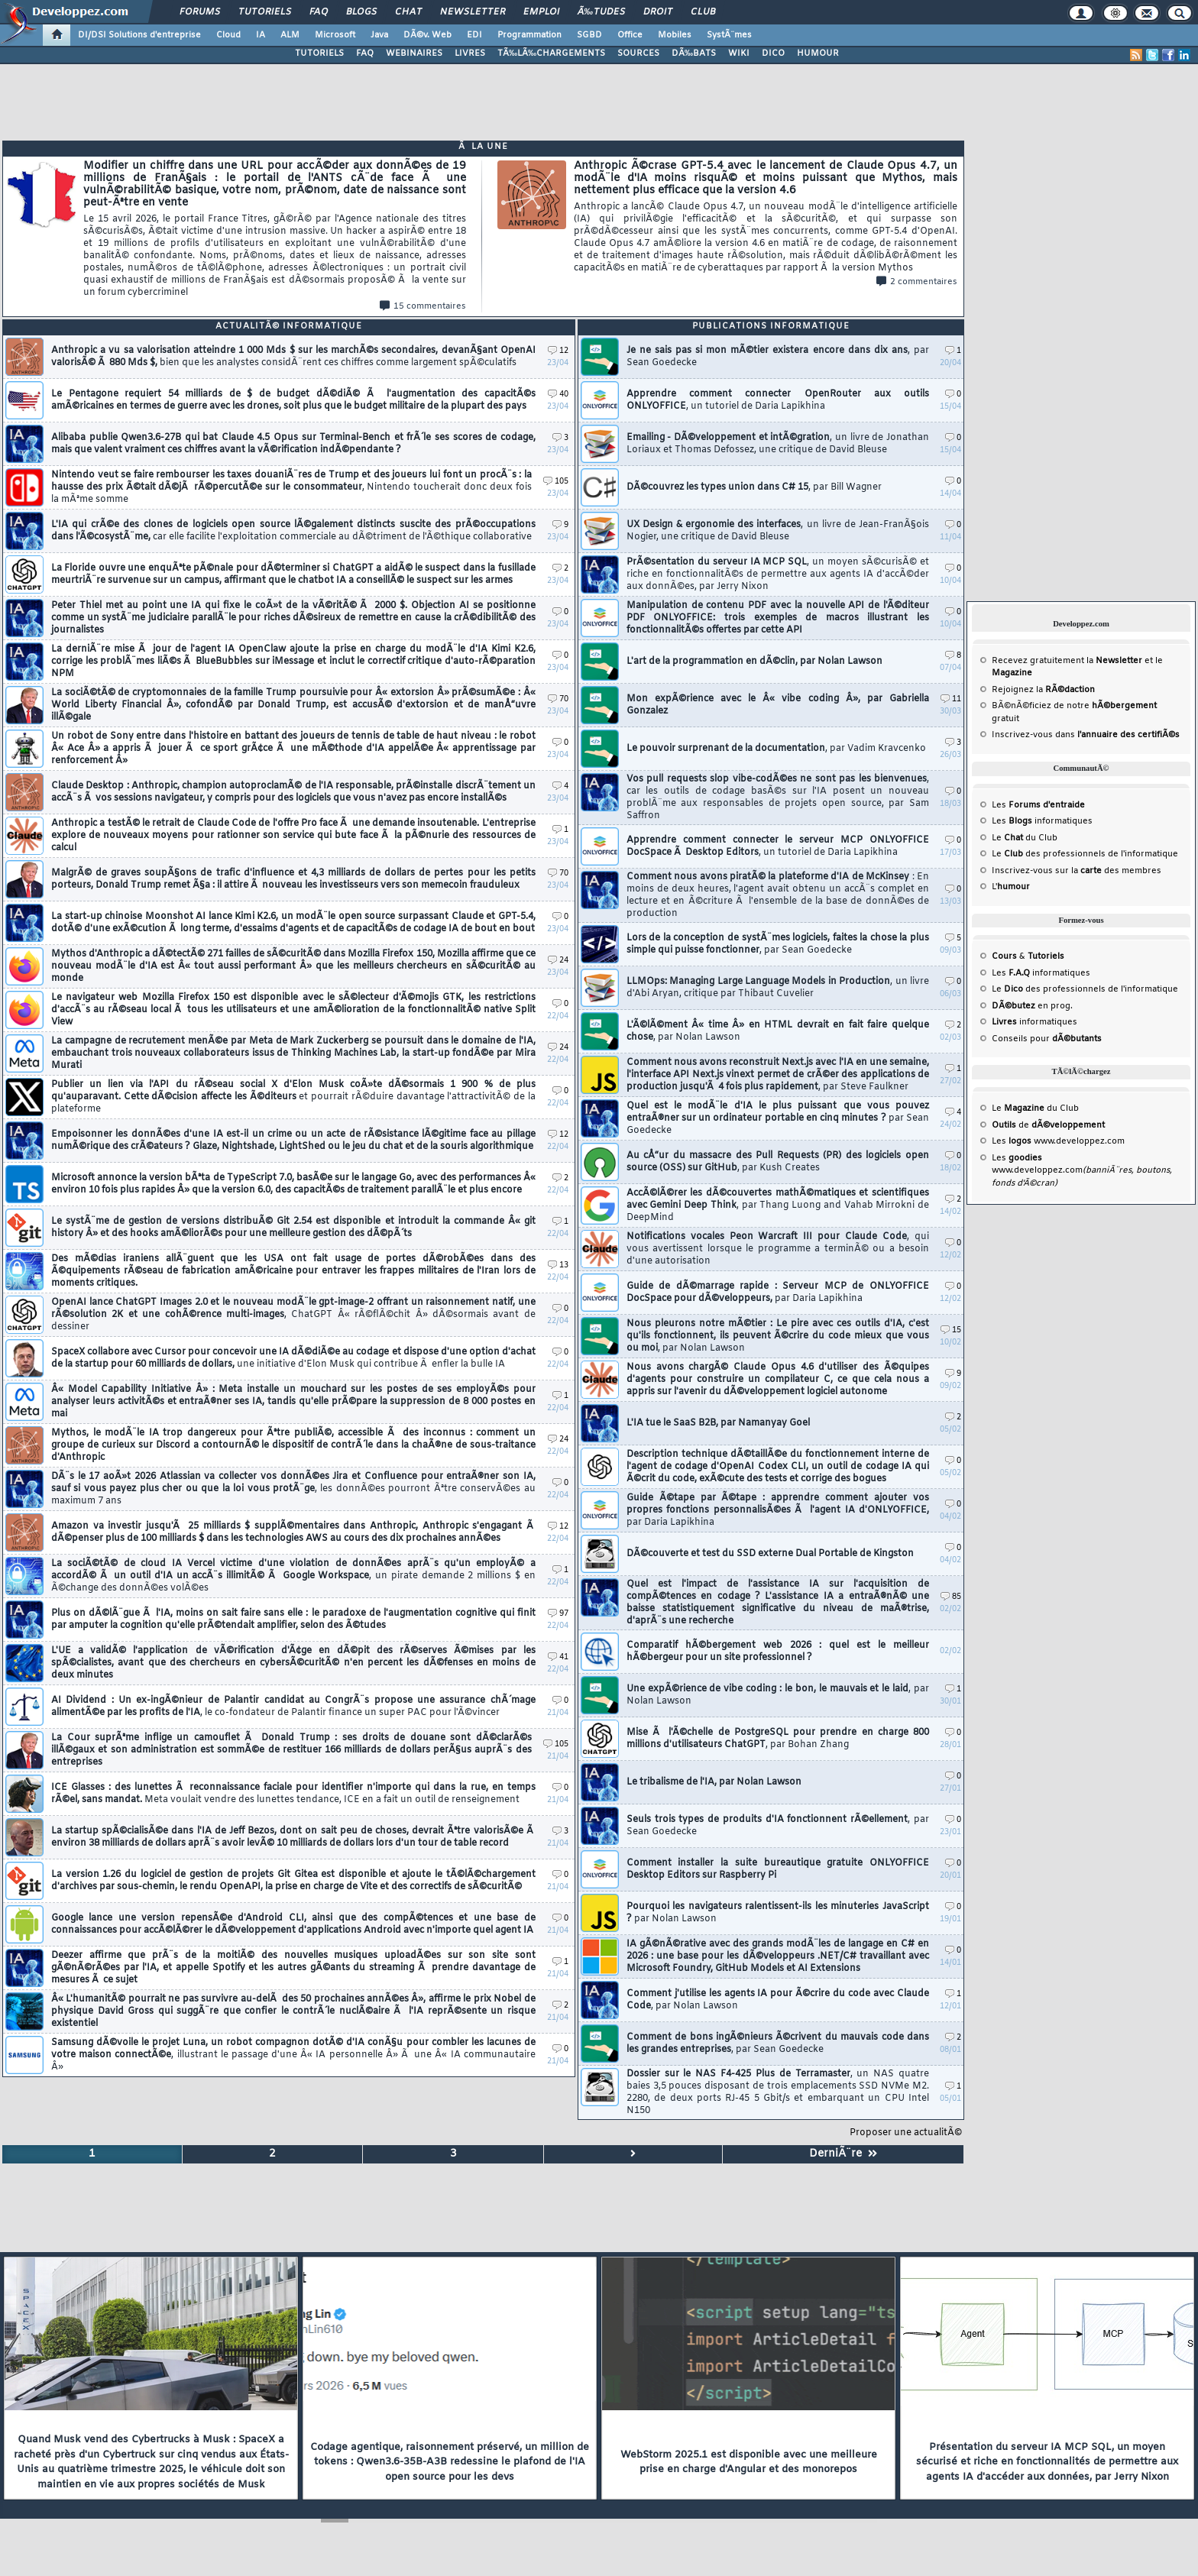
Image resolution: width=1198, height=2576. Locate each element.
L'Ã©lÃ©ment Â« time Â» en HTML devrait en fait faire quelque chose (778, 1031)
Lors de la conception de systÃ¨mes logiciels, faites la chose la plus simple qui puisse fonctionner (778, 944)
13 (558, 1265)
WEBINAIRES (414, 53)
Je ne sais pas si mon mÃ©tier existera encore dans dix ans (778, 357)
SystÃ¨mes (729, 35)
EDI (474, 35)
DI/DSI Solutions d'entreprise (139, 35)
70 (558, 699)
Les (1038, 805)
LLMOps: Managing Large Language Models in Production (778, 988)
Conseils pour (1047, 1039)
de (1048, 1125)
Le (1007, 838)
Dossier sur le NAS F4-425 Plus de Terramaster (778, 2092)
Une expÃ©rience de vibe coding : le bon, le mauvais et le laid (778, 1695)
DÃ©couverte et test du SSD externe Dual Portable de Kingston (770, 1554)
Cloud (228, 35)
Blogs (361, 12)
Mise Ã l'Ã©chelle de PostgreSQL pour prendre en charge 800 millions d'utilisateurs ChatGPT (778, 1739)
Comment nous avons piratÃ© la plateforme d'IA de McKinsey (778, 895)
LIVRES (470, 53)
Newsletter (473, 12)
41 (558, 1657)
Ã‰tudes (601, 12)
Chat (408, 12)
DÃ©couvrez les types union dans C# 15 (754, 487)
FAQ (318, 12)
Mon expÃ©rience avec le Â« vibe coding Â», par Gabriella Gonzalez (778, 705)
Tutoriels (265, 12)
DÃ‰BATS (694, 53)
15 (951, 1330)
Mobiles (674, 35)
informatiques (1034, 1022)
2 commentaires (916, 282)
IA (260, 35)
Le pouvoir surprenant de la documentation (776, 749)
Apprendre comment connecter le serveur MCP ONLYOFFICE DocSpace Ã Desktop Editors (778, 846)
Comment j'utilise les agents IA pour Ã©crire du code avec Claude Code (778, 2000)
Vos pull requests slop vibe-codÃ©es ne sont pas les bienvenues (778, 797)
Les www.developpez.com (1058, 1141)
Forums (200, 12)
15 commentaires (423, 306)
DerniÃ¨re (843, 2154)
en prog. (1032, 1006)
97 (558, 1614)
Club (703, 12)
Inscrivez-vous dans (1086, 735)
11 (951, 699)
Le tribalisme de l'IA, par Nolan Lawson (714, 1782)
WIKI (739, 53)
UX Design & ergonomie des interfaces (778, 531)
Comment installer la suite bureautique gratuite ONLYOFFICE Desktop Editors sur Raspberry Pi (778, 1869)
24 (558, 961)
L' (1011, 887)
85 (951, 1597)
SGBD (589, 35)
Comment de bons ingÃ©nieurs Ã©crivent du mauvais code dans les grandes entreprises (778, 2043)
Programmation (529, 35)
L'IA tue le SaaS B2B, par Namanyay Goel (718, 1423)
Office (630, 35)
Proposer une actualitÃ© (906, 2133)
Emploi (541, 12)
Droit (658, 12)
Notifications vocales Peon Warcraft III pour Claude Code (778, 1249)
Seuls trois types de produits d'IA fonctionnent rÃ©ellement (778, 1826)
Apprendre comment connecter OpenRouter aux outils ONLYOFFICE (778, 400)
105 (555, 482)
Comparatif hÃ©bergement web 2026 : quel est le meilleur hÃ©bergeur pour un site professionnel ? (778, 1651)
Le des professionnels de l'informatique (1085, 854)
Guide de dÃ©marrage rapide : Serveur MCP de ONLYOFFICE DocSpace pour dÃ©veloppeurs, (778, 1292)
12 (558, 351)
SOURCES (638, 53)
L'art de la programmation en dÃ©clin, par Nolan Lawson (754, 661)
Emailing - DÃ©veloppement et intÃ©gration (778, 444)
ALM (290, 35)
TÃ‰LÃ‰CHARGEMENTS (551, 53)
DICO (773, 53)
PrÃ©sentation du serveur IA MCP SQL (778, 574)
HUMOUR (818, 53)
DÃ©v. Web (427, 35)
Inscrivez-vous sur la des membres (1076, 871)
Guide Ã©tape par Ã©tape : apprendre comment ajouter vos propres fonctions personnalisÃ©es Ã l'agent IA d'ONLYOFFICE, (778, 1510)
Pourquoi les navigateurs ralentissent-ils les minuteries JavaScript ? (778, 1913)
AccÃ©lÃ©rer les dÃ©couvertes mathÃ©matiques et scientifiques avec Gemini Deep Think (778, 1205)
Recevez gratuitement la (1067, 660)
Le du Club (1035, 1108)
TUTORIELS (319, 53)
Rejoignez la (1043, 689)
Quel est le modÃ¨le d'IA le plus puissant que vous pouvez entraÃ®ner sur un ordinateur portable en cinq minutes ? (778, 1118)
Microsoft (335, 35)
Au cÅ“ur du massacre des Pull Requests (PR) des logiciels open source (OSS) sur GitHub (778, 1162)
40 (558, 395)
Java (379, 35)
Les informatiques (1042, 821)
